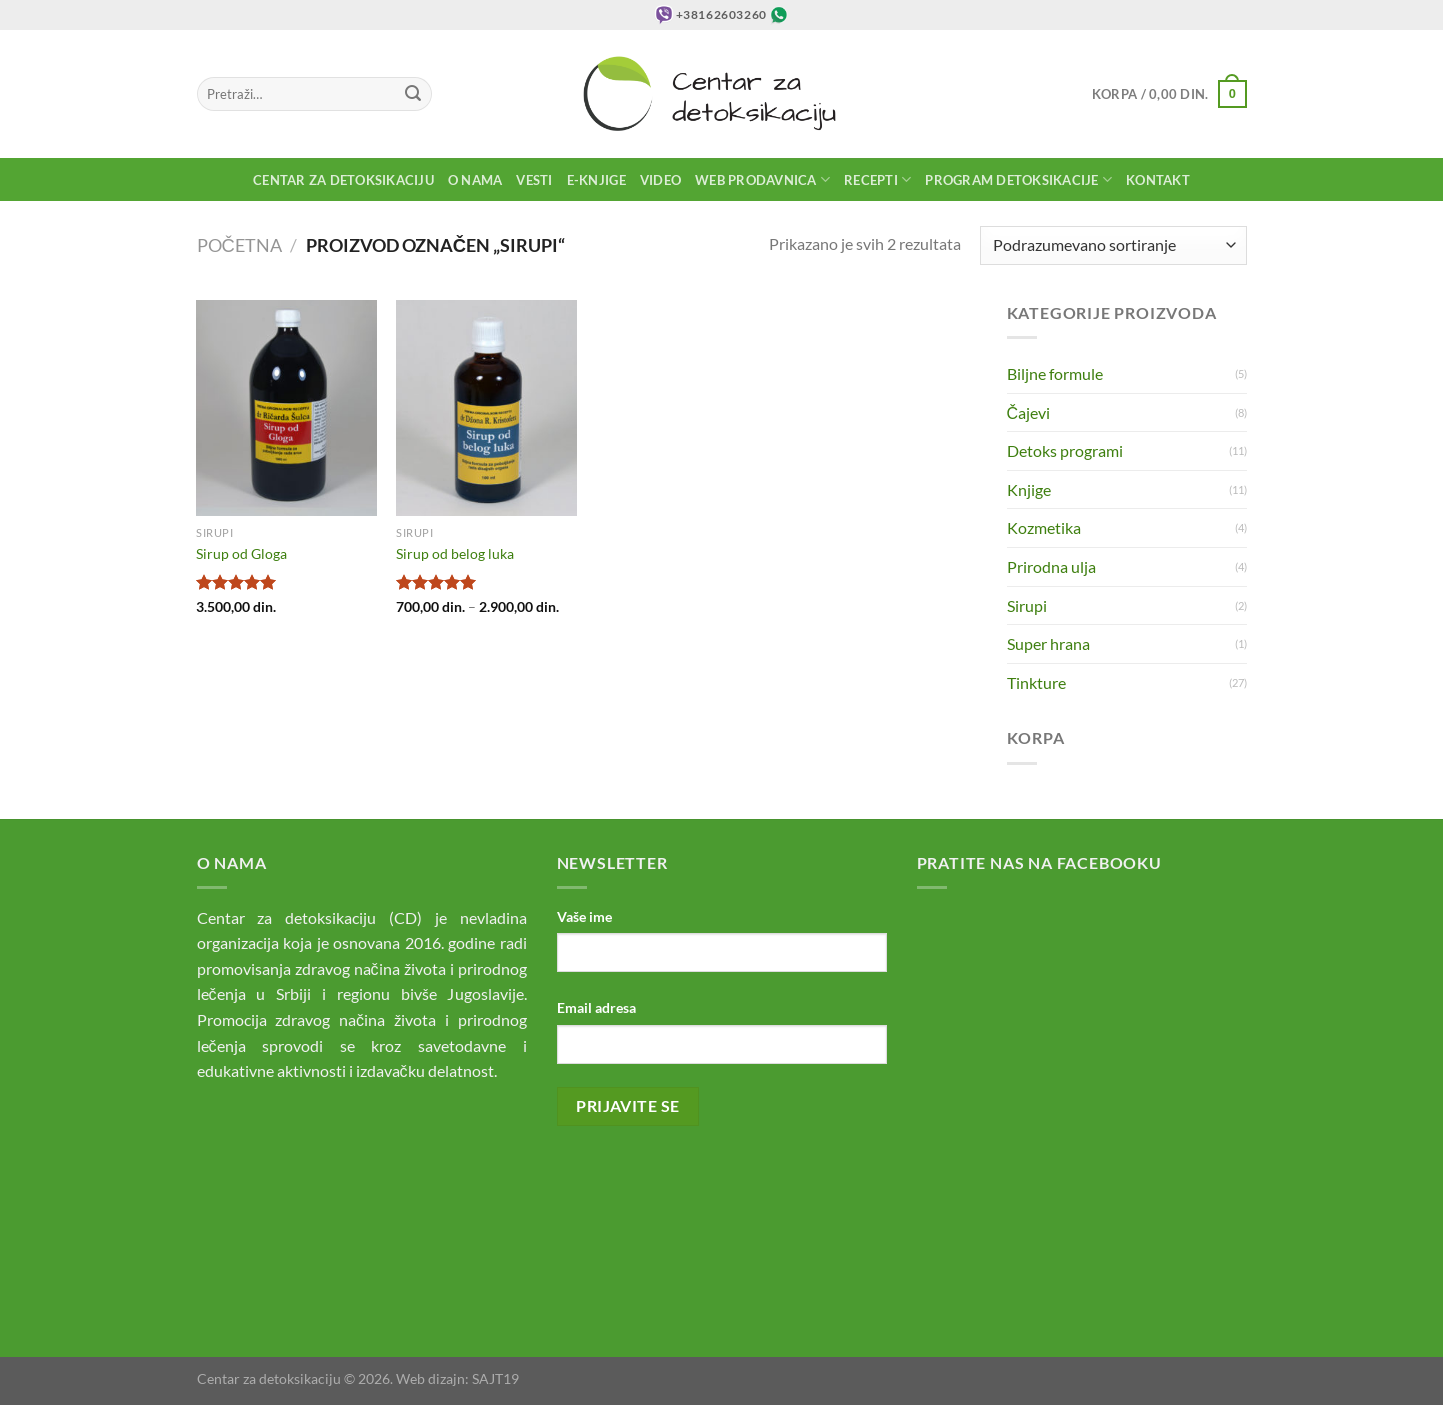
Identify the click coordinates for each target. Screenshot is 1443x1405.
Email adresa (596, 1007)
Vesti (534, 180)
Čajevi (1029, 412)
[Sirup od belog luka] (486, 408)
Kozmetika (1044, 527)
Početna (239, 245)
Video (660, 180)
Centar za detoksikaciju (343, 180)
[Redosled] (1113, 245)
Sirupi (1027, 605)
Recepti (877, 179)
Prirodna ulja (1051, 566)
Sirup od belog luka (455, 553)
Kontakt (1158, 180)
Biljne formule (1055, 373)
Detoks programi (1065, 450)
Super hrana (1048, 643)
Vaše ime (584, 916)
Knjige (1029, 489)
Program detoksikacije (1018, 179)
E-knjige (596, 180)
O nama (475, 180)
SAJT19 (495, 1378)
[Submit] (413, 94)
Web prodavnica (762, 179)
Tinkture (1036, 682)
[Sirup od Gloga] (286, 408)
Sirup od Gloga (241, 553)
